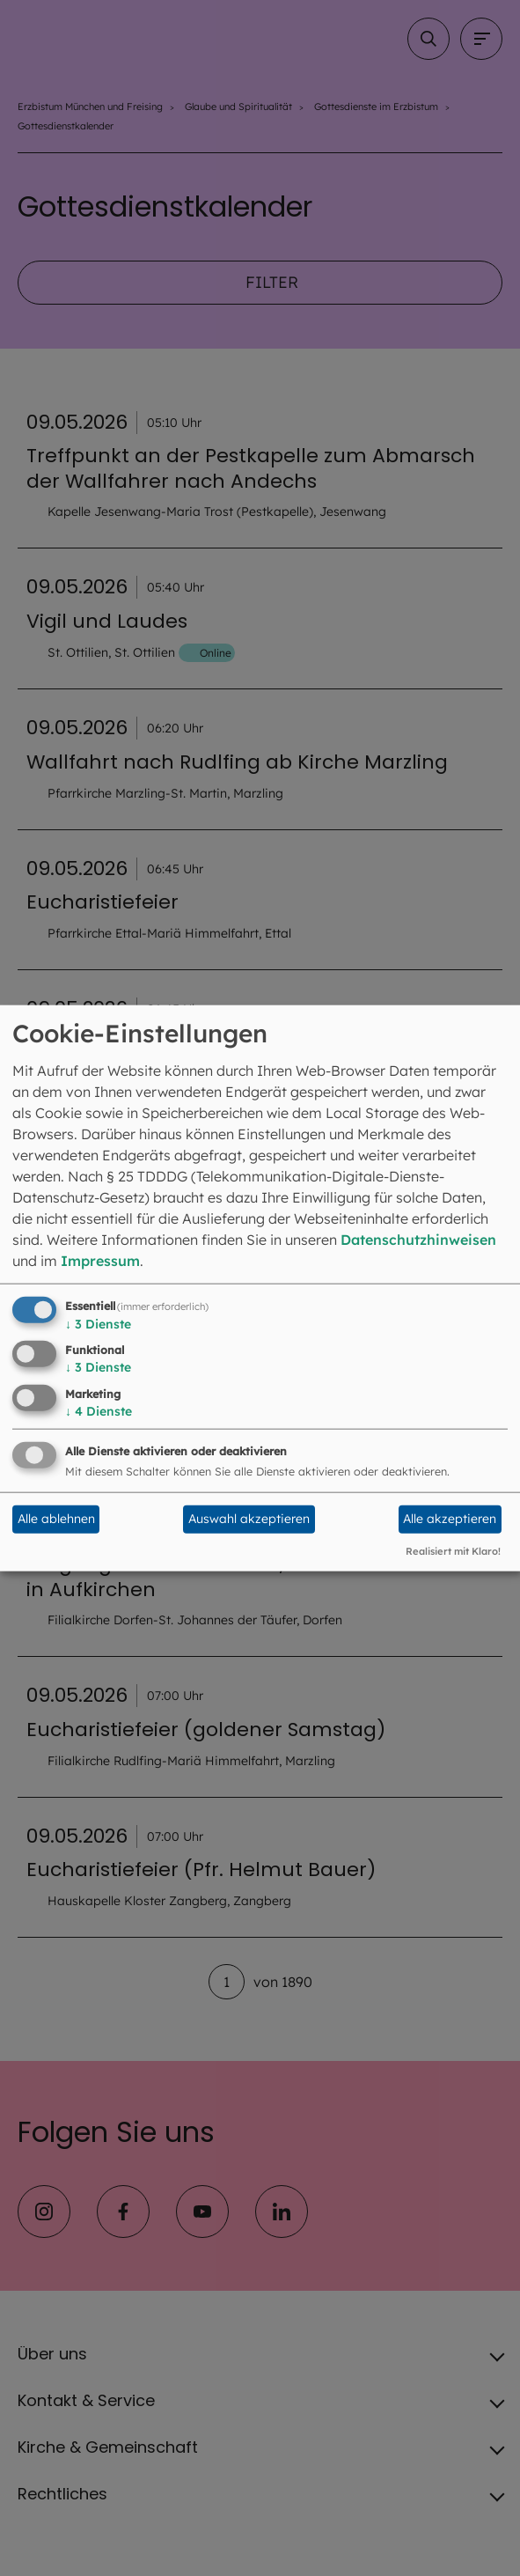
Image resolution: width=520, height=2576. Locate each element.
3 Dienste (98, 1323)
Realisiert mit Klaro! (453, 1551)
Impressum (100, 1260)
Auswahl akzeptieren (249, 1519)
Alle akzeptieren (449, 1519)
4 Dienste (98, 1411)
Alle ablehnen (56, 1519)
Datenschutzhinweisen (418, 1239)
